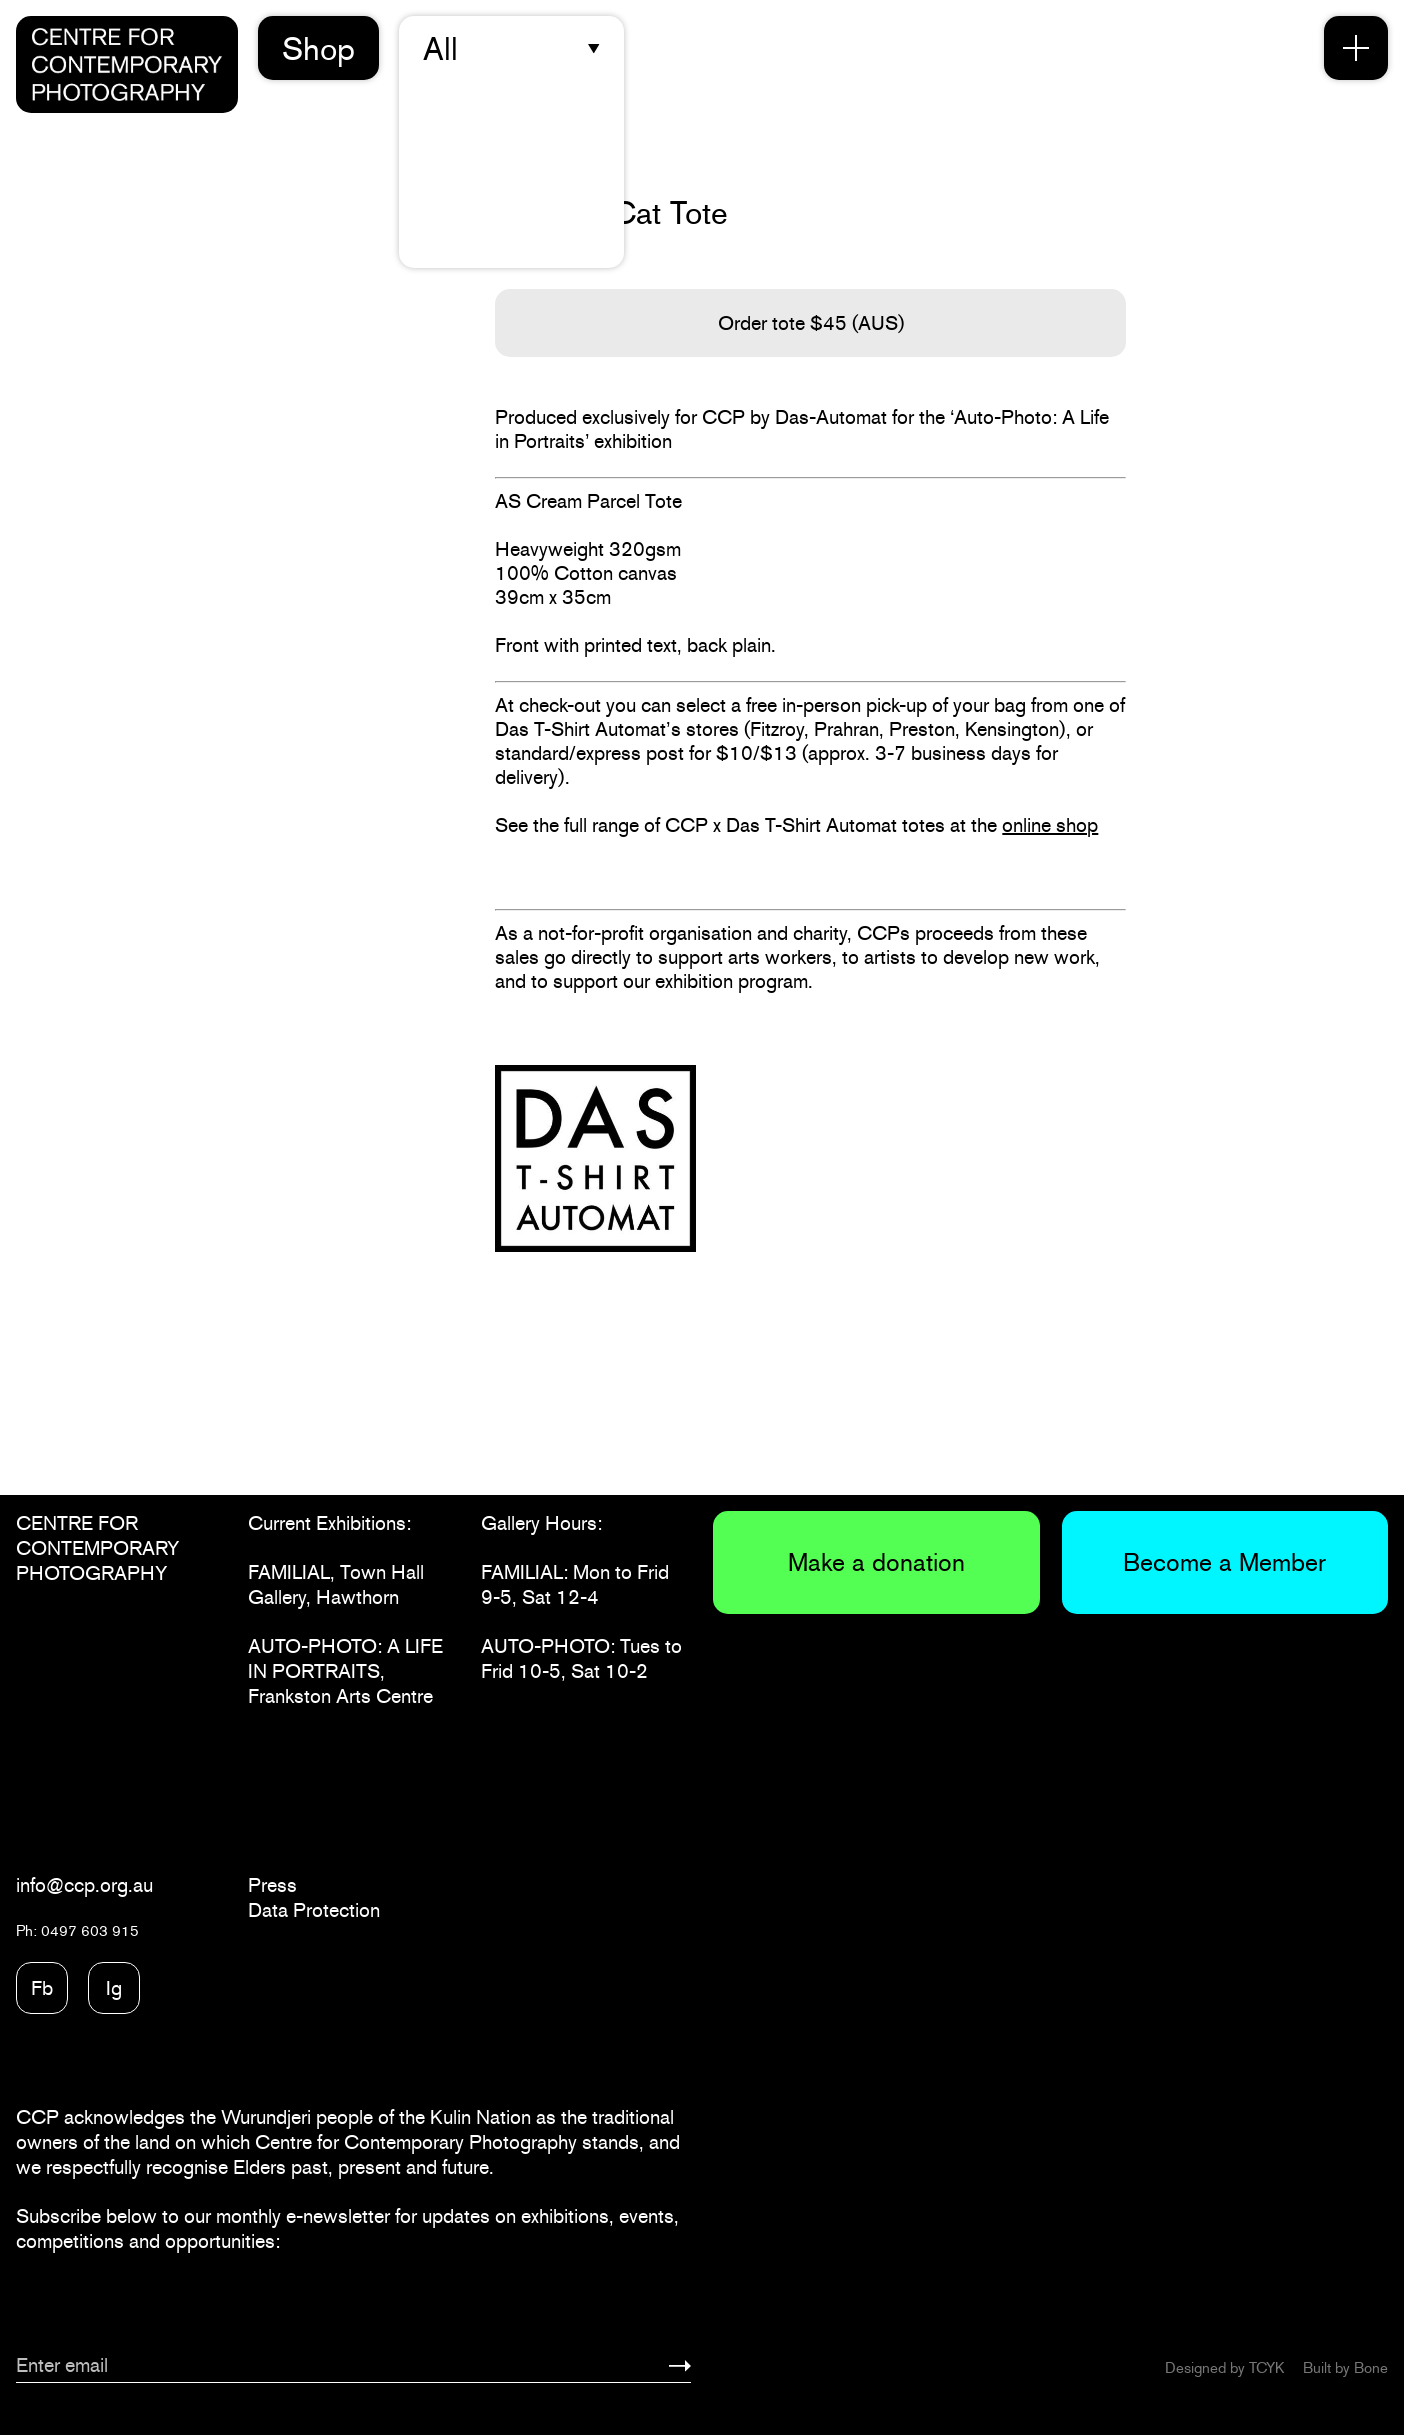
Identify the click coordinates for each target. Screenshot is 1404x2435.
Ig (114, 1988)
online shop (1050, 825)
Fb (42, 1988)
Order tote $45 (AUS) (811, 323)
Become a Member (1224, 1562)
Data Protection (314, 1910)
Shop (318, 48)
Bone (1371, 2367)
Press (272, 1885)
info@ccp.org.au (84, 1885)
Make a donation (876, 1562)
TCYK (1266, 2367)
